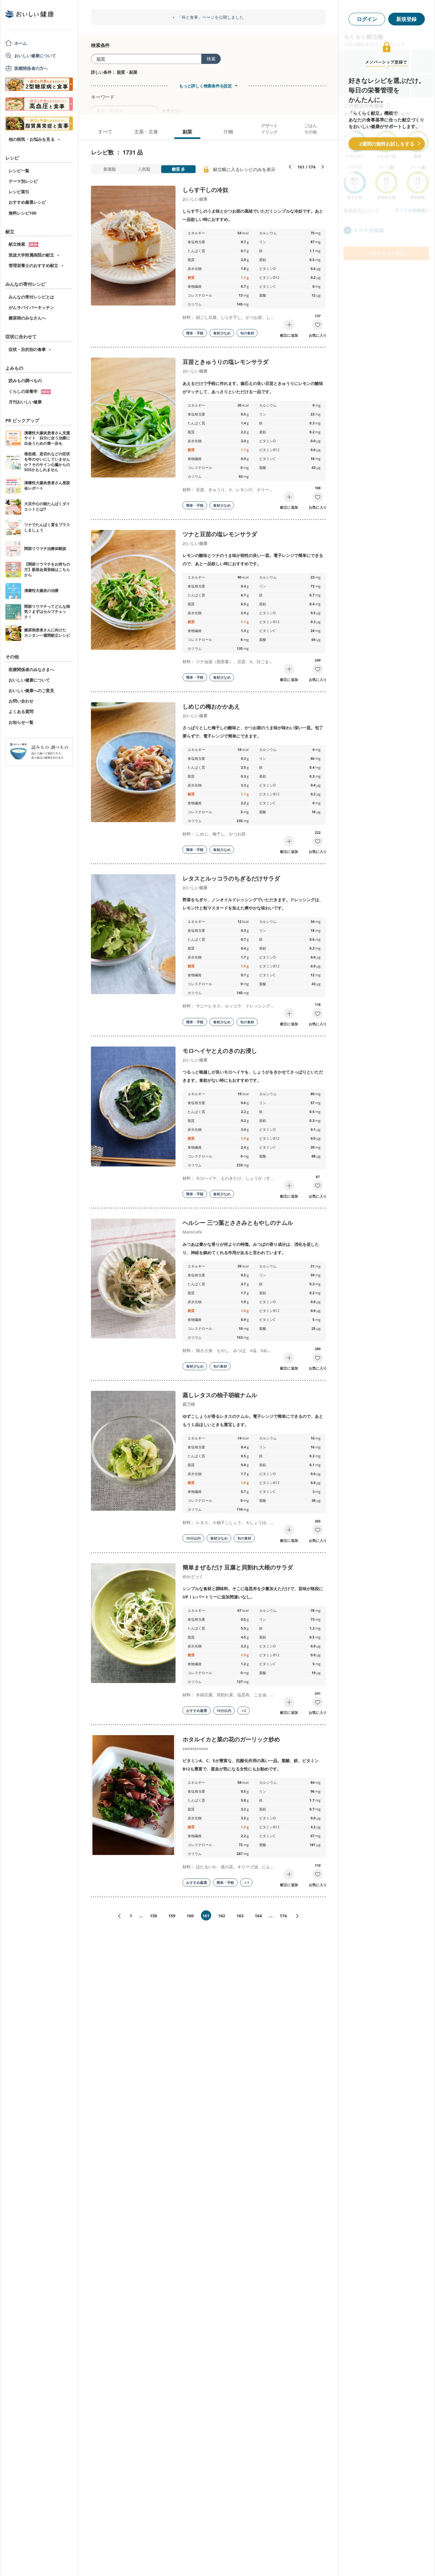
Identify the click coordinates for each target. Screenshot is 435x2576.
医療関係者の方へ (31, 68)
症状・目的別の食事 (27, 349)
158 (153, 1916)
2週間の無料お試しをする (386, 144)
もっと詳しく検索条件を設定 (205, 86)
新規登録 (406, 19)
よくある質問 (21, 711)
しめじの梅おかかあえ (211, 706)
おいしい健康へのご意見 (31, 690)
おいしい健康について (35, 55)
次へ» (300, 1916)
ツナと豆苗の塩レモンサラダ (220, 534)
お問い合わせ (21, 701)
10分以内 (193, 1538)
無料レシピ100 (22, 213)
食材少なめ (222, 333)
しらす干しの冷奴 (205, 190)
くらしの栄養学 (30, 391)
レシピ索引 (19, 192)
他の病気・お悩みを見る (32, 139)
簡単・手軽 (195, 333)
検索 (211, 59)
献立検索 (24, 244)
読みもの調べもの (25, 380)
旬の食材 (247, 333)
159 (171, 1916)
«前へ (117, 1916)
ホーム (20, 43)
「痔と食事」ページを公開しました (210, 17)
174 (283, 1916)
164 (258, 1916)
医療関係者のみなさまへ (31, 669)
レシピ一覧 (19, 171)
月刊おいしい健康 (25, 402)
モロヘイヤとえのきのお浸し (220, 1050)
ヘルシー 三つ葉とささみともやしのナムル (238, 1222)
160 (190, 1916)
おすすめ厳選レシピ (27, 202)
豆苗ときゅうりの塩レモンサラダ (225, 362)
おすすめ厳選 (196, 1710)
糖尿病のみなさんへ (27, 318)
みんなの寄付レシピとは (31, 297)
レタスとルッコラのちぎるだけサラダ (231, 878)
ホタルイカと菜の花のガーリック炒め (231, 1739)
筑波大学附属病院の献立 (31, 255)
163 (240, 1916)
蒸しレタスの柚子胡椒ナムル (220, 1395)
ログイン (367, 19)
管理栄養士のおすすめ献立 (33, 265)
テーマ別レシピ (23, 181)
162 (221, 1916)
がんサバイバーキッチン (31, 307)
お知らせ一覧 (21, 722)
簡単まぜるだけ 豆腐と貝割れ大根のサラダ (238, 1567)
